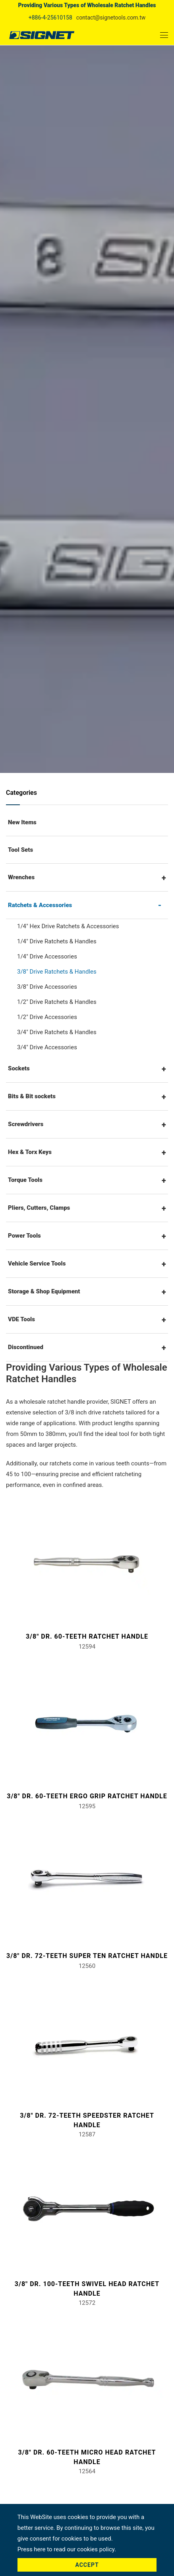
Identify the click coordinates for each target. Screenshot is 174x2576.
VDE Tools (21, 1319)
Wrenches (21, 877)
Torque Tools (25, 1179)
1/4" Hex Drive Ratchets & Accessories (68, 926)
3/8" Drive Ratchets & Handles (57, 971)
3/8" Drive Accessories (47, 986)
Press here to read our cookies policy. (66, 2549)
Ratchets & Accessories (71, 378)
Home (48, 367)
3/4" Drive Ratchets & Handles (57, 1032)
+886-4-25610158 (50, 17)
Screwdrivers (25, 1124)
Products (76, 367)
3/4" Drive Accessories (47, 1047)
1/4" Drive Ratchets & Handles (57, 941)
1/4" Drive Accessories (47, 956)
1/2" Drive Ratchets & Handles (57, 1001)
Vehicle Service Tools (37, 1263)
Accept (87, 2565)
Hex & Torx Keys (30, 1152)
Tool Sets (20, 849)
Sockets (19, 1068)
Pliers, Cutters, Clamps (39, 1207)
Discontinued (25, 1347)
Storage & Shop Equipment (44, 1291)
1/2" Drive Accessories (47, 1017)
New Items (22, 822)
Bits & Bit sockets (32, 1096)
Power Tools (24, 1235)
